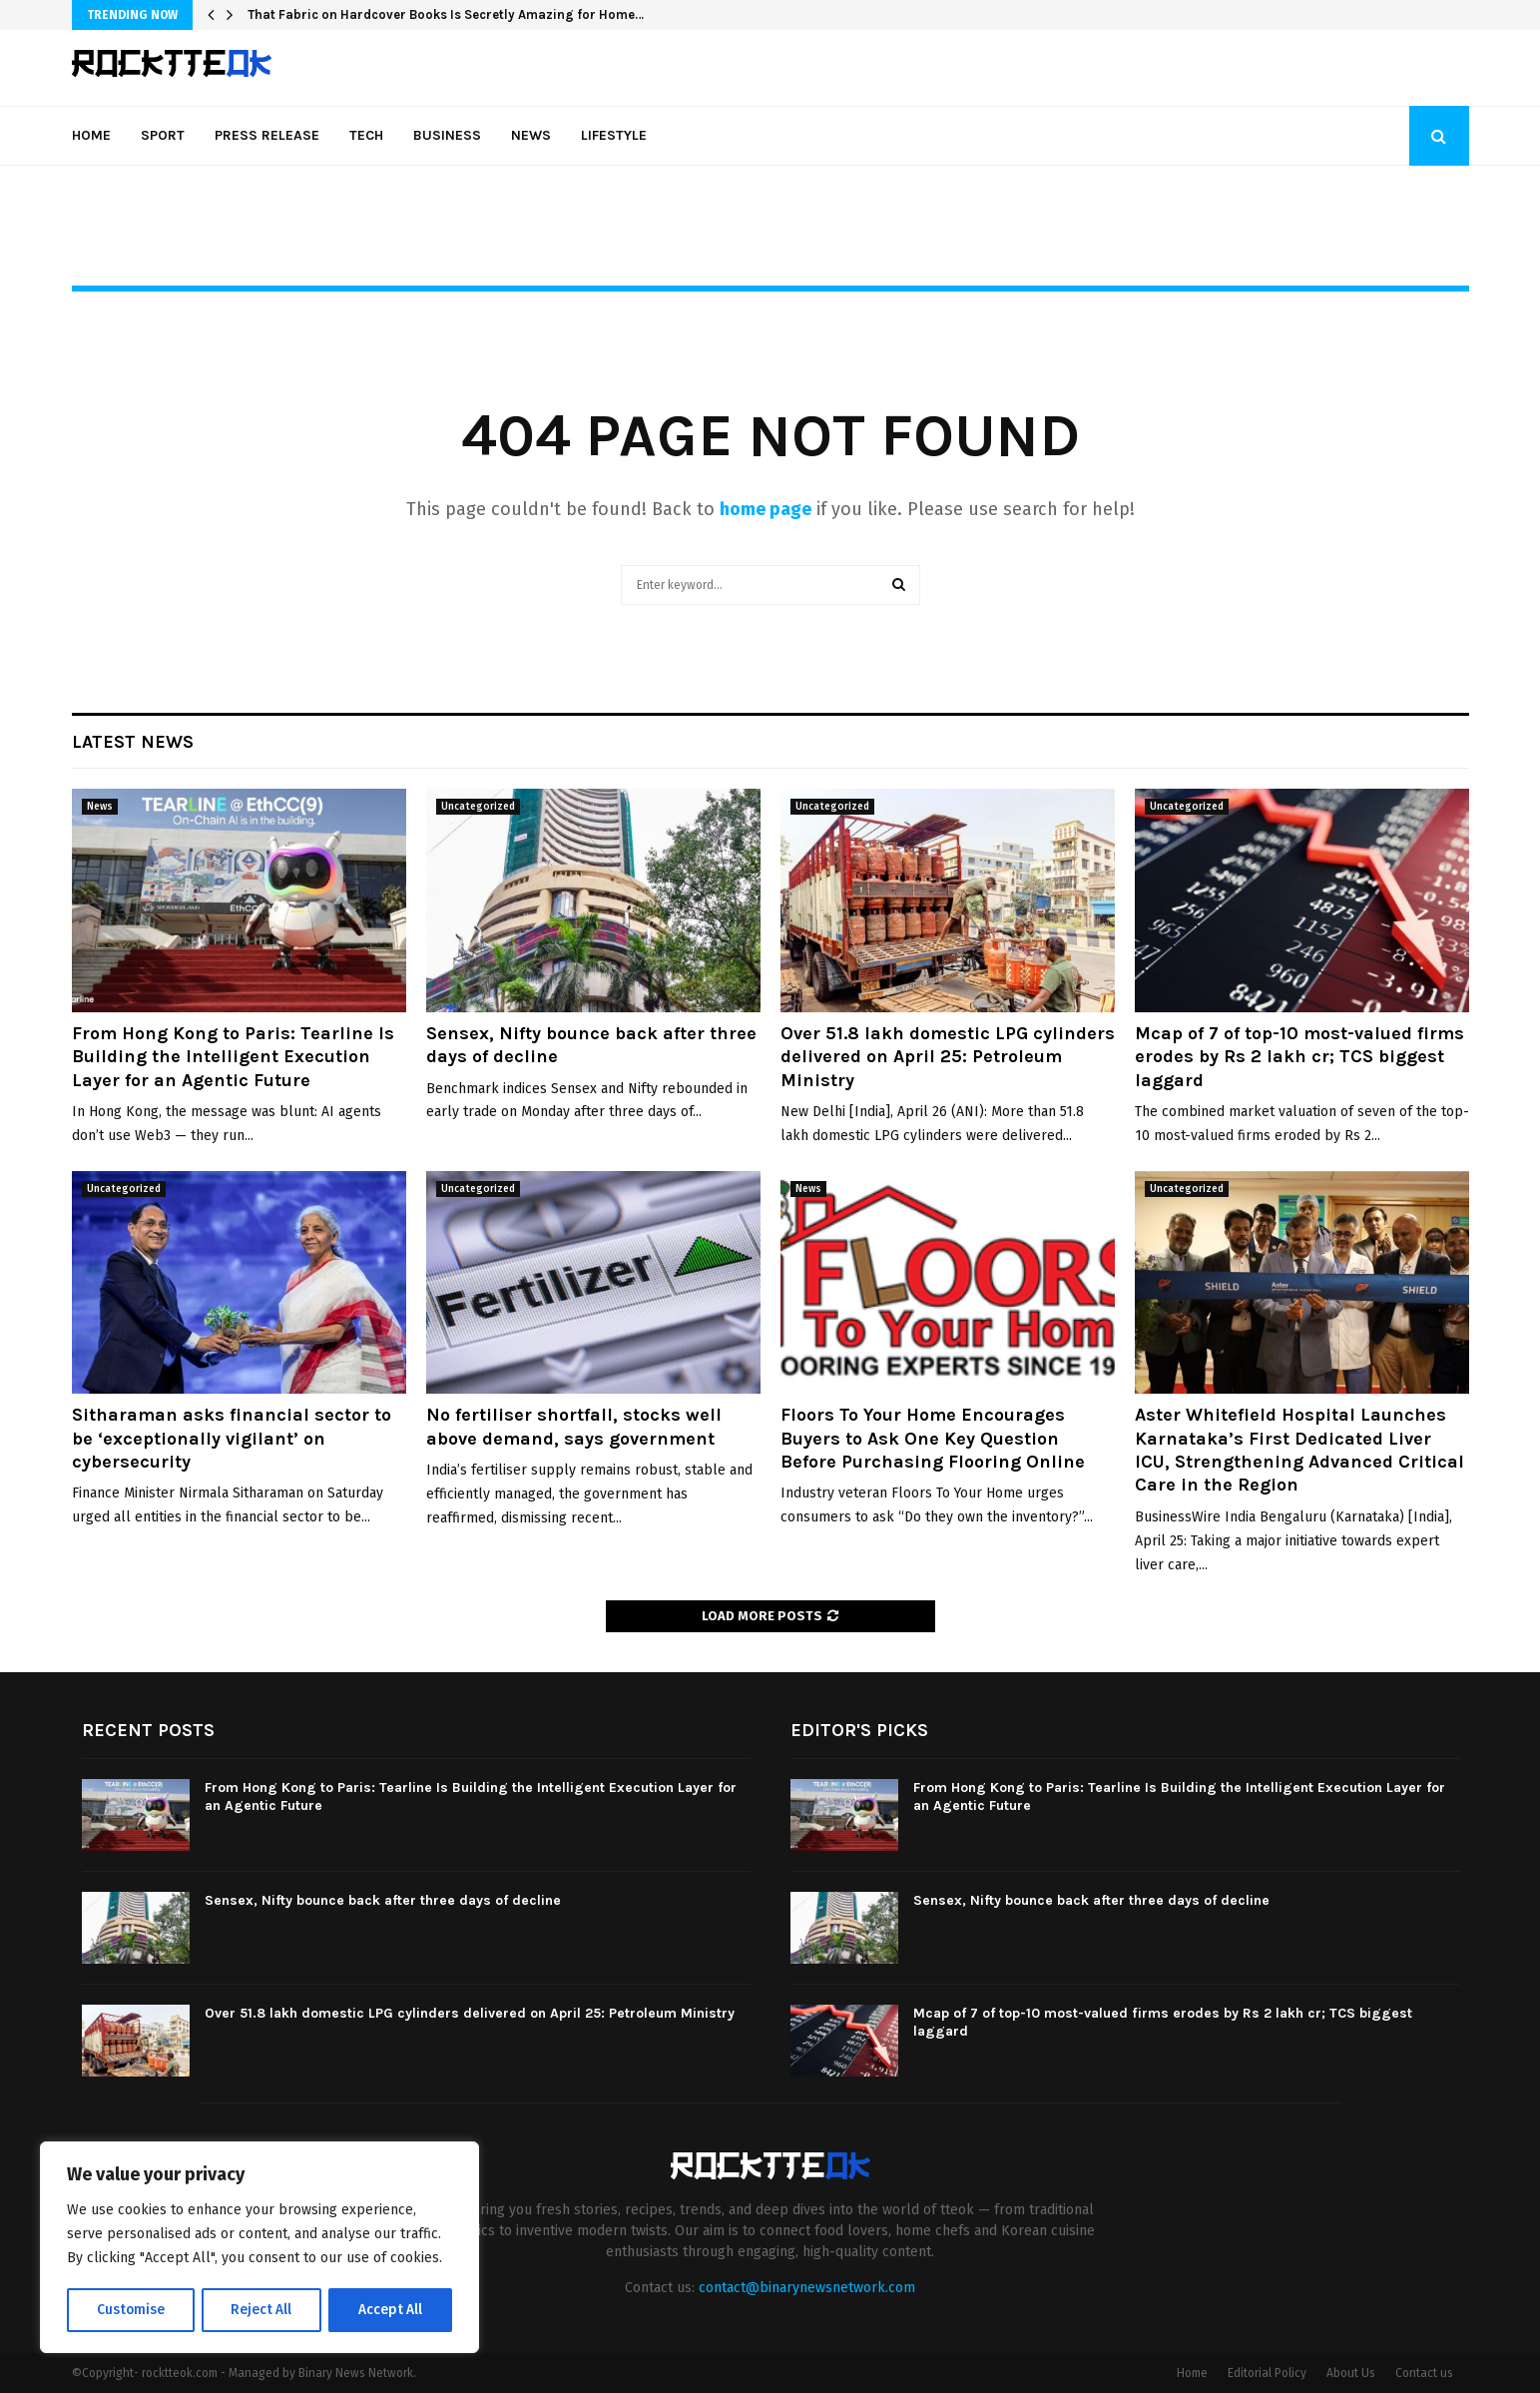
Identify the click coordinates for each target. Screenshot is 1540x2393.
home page (765, 509)
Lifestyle (614, 135)
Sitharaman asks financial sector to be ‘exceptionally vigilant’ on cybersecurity (231, 1438)
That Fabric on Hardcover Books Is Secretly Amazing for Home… (446, 14)
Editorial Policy (1267, 2373)
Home (91, 135)
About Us (1350, 2373)
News (531, 135)
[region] (259, 2248)
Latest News (133, 742)
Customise (130, 2309)
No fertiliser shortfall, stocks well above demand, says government (574, 1426)
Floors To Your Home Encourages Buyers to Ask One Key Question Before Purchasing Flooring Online (932, 1438)
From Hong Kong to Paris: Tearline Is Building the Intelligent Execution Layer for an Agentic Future (233, 1056)
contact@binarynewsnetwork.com (807, 2287)
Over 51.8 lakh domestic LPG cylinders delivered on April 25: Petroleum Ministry (947, 1056)
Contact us (1424, 2373)
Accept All (390, 2309)
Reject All (261, 2309)
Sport (163, 135)
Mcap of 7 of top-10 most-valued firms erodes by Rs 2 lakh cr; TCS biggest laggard (1299, 1056)
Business (447, 135)
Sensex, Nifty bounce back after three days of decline (383, 1900)
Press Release (267, 135)
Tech (366, 135)
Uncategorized (478, 807)
